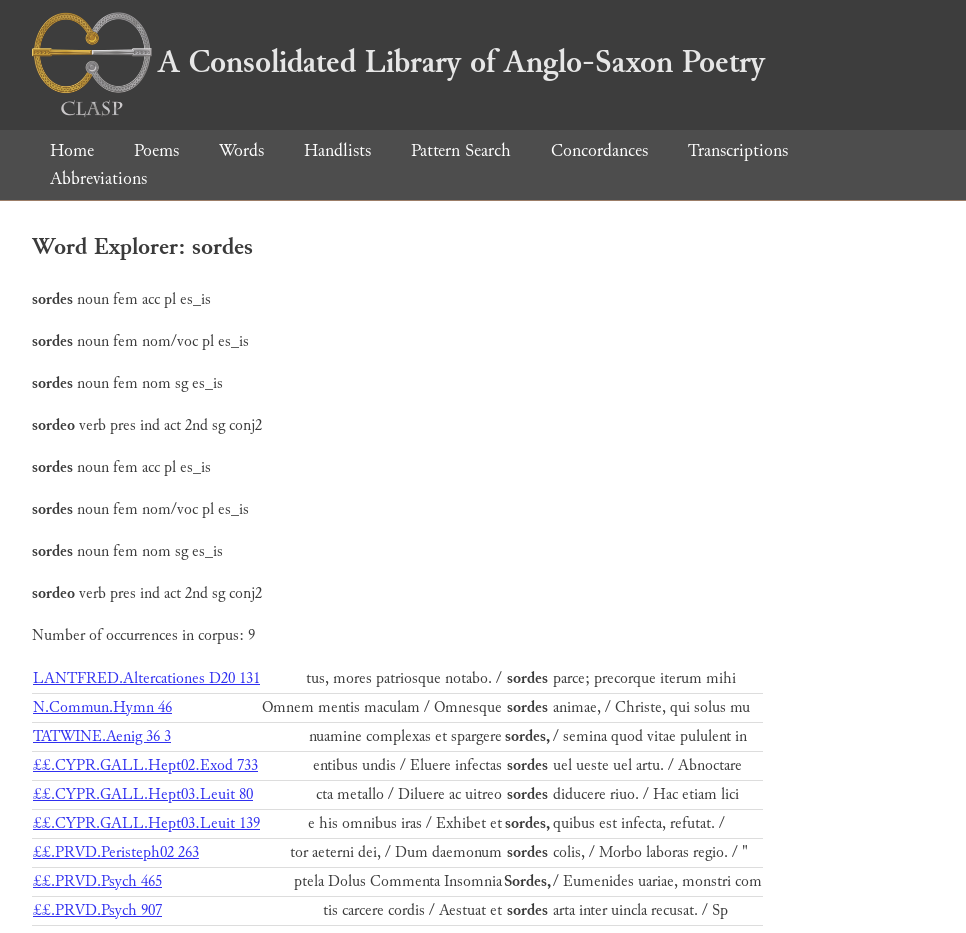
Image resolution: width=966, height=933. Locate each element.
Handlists (337, 150)
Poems (156, 150)
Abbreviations (98, 178)
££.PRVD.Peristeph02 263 (116, 852)
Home (72, 150)
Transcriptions (738, 150)
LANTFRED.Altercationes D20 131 (146, 678)
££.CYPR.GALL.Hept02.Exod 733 (145, 765)
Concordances (599, 150)
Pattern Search (461, 150)
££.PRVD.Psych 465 (97, 881)
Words (241, 150)
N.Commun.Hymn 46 (102, 707)
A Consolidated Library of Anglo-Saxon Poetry (398, 62)
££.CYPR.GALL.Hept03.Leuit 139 (146, 823)
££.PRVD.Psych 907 (97, 910)
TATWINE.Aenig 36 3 (102, 736)
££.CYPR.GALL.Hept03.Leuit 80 (143, 794)
